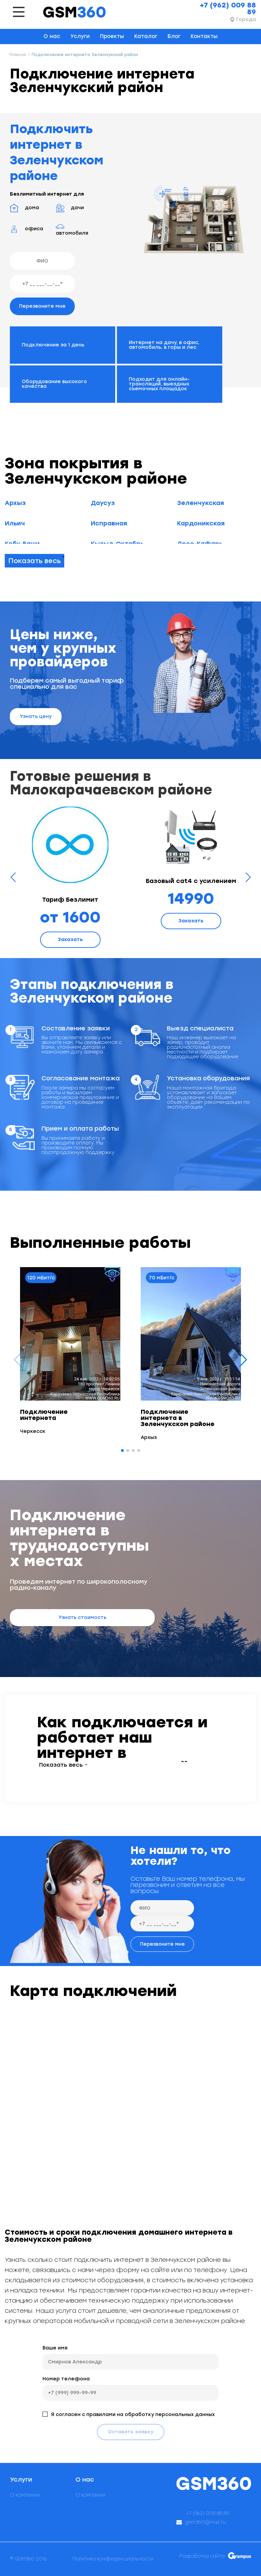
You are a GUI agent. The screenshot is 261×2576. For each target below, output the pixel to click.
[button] (243, 1359)
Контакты (204, 36)
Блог (174, 36)
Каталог (145, 36)
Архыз (15, 503)
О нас (52, 36)
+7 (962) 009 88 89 (228, 8)
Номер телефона (66, 2379)
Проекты (112, 36)
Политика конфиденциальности (113, 2559)
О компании (25, 2495)
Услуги (80, 36)
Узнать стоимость (82, 1617)
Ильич (15, 523)
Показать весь (34, 561)
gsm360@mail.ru (205, 2522)
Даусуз (103, 503)
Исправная (109, 523)
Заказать (70, 939)
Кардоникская (201, 523)
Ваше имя (55, 2348)
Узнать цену (36, 716)
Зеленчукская (200, 503)
